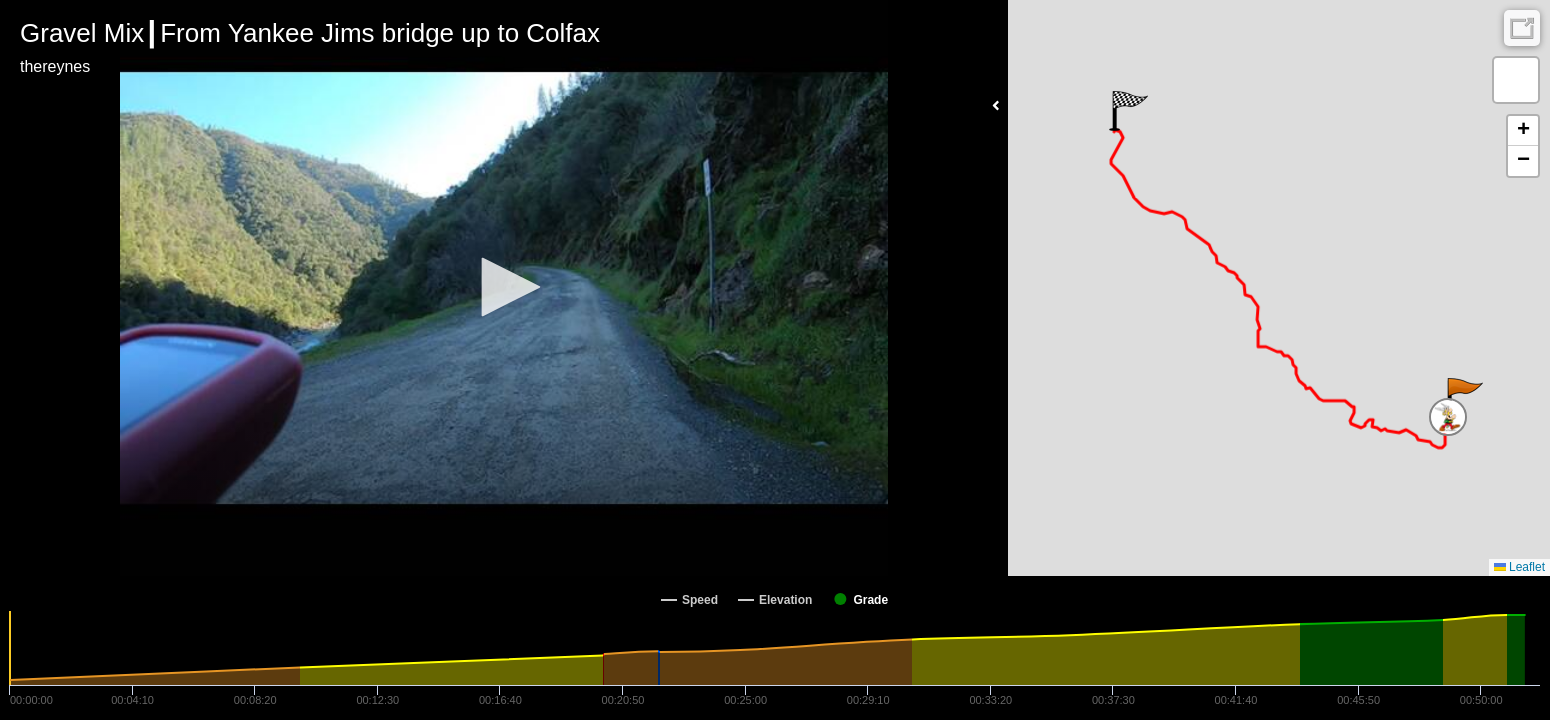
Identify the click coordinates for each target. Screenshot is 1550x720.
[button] (504, 287)
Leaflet (1519, 567)
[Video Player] (504, 288)
